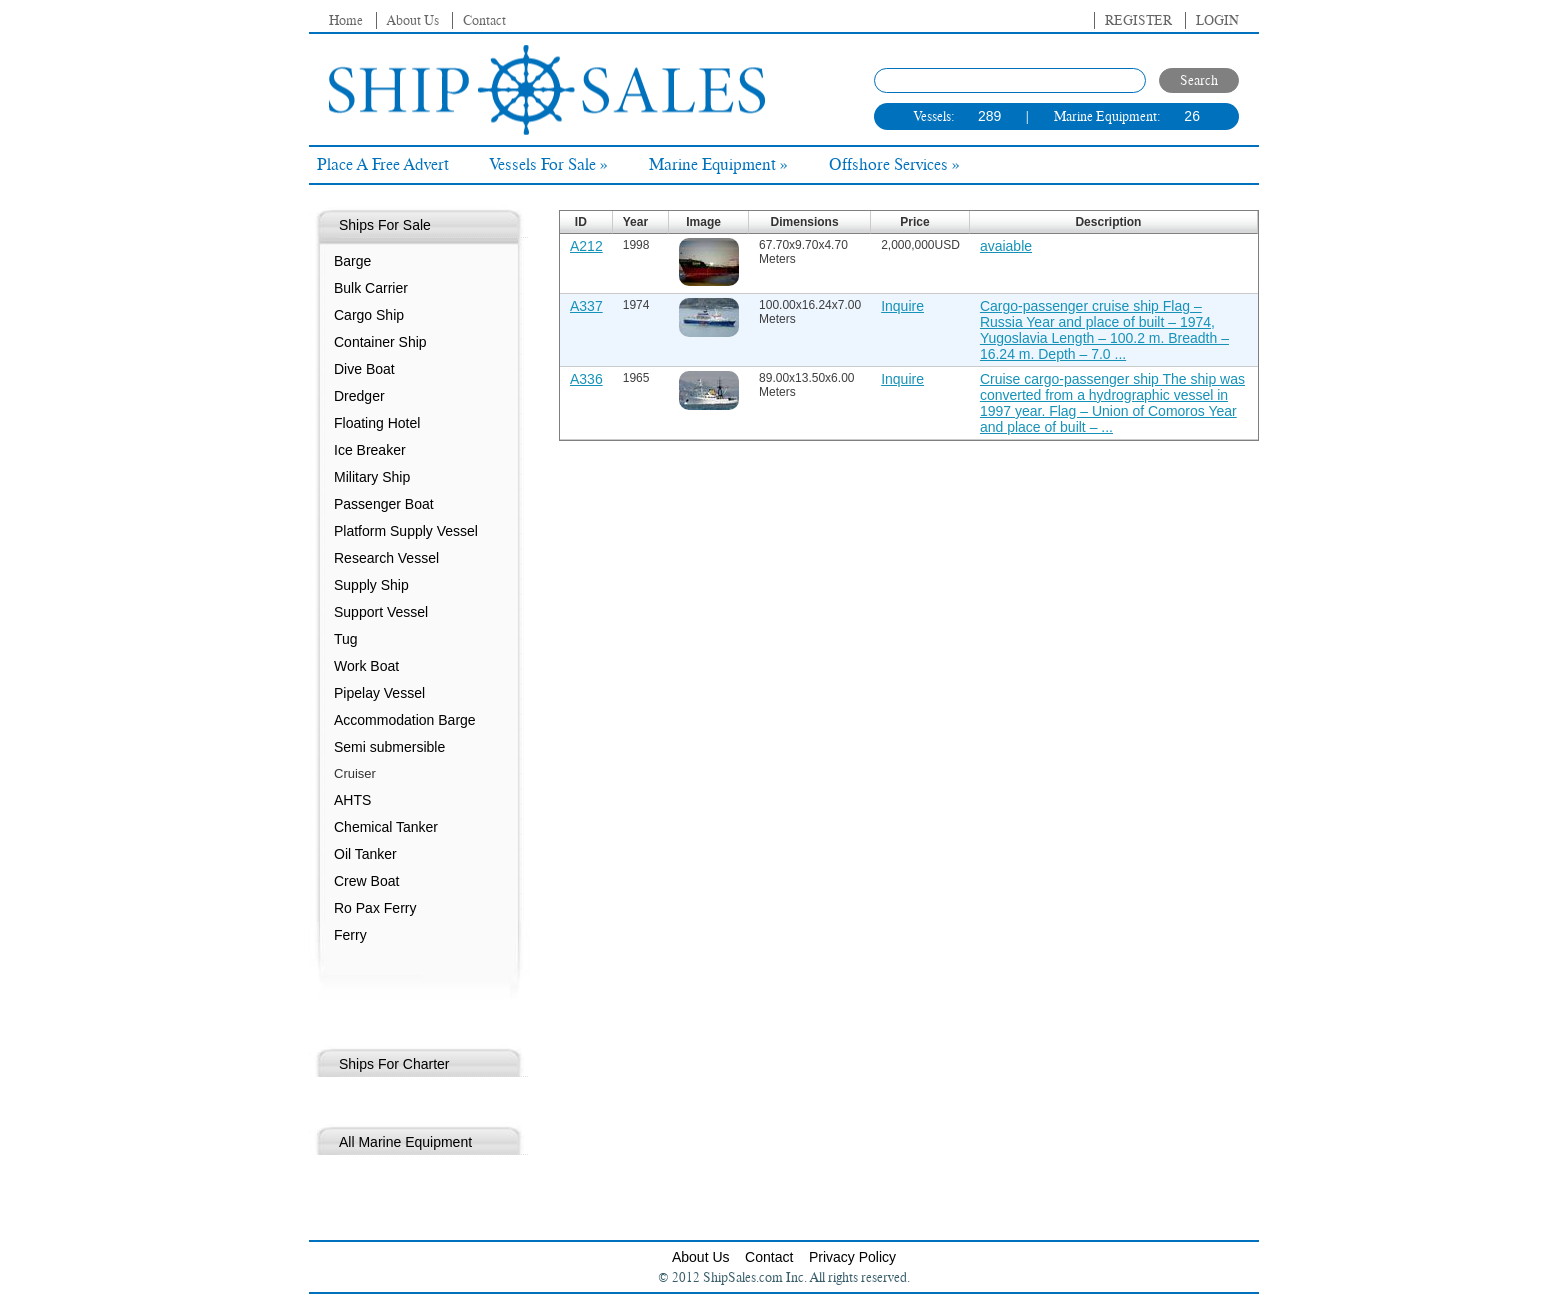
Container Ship (380, 342)
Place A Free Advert (383, 165)
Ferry (350, 935)
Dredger (359, 396)
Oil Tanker (365, 854)
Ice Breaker (370, 450)
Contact (484, 20)
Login (1217, 20)
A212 (586, 246)
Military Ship (372, 477)
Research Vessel (386, 558)
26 (1192, 116)
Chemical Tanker (386, 827)
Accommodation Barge (405, 720)
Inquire (902, 306)
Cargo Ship (369, 315)
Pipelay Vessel (379, 693)
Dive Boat (364, 369)
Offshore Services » (894, 165)
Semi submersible (389, 747)
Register (1138, 20)
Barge (352, 261)
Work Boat (366, 666)
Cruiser (355, 773)
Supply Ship (371, 585)
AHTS (352, 800)
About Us (413, 20)
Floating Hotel (377, 423)
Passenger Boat (384, 504)
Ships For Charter (394, 1064)
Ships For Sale (385, 225)
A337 (586, 306)
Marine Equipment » (718, 165)
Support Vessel (381, 612)
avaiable (1006, 246)
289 (989, 116)
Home (346, 20)
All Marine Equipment (405, 1142)
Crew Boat (366, 881)
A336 (586, 379)
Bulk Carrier (371, 288)
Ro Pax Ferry (375, 908)
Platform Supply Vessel (406, 531)
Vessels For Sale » (549, 165)
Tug (346, 639)
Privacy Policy (852, 1257)
